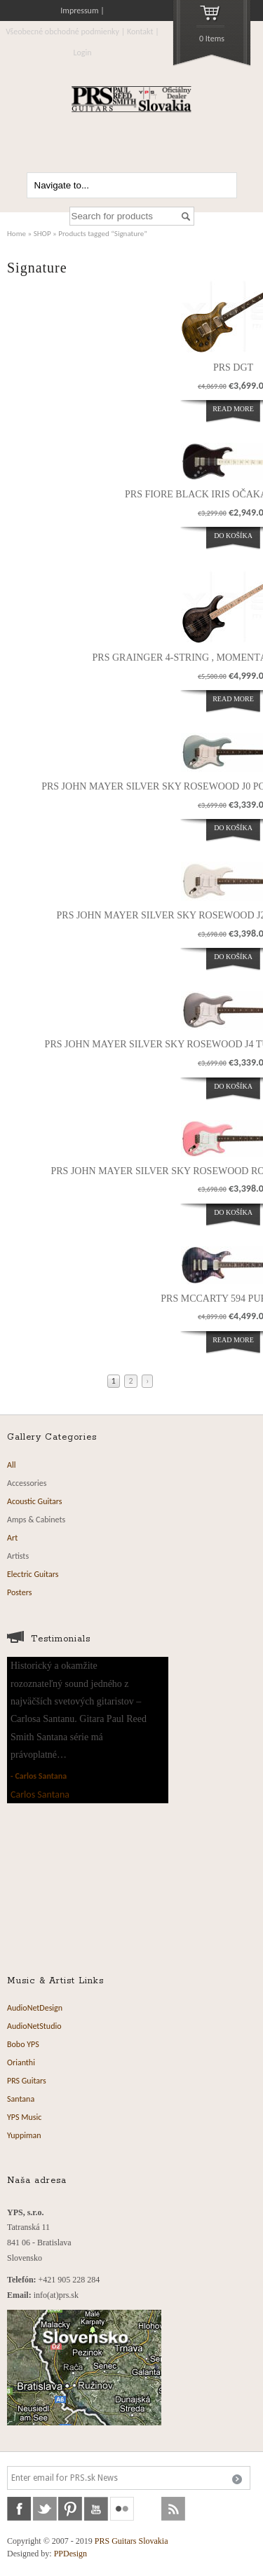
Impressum (79, 10)
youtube (96, 2509)
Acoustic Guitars (34, 1501)
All (11, 1465)
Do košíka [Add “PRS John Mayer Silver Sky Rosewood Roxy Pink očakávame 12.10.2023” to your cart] (233, 1212)
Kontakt (140, 31)
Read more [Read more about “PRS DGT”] (233, 409)
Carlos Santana (41, 1776)
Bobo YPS (23, 2044)
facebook (19, 2509)
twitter (45, 2509)
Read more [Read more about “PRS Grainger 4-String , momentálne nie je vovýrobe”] (233, 699)
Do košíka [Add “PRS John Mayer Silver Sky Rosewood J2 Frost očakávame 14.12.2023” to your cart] (233, 956)
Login (82, 52)
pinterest (70, 2509)
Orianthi (21, 2062)
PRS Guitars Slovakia (131, 2541)
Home (16, 233)
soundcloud (148, 2509)
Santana (20, 2099)
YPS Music (24, 2117)
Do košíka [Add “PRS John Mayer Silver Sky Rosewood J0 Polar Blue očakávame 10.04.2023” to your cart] (233, 828)
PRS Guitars (26, 2081)
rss (173, 2509)
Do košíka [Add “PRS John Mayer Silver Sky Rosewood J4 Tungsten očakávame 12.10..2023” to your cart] (233, 1086)
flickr (122, 2509)
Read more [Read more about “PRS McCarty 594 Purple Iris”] (233, 1340)
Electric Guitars (32, 1574)
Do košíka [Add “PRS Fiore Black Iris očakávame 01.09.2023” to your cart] (233, 535)
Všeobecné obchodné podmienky (62, 31)
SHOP (42, 233)
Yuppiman (24, 2135)
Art (12, 1538)
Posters (19, 1592)
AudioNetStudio (34, 2026)
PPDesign (70, 2553)
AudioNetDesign (34, 2008)
